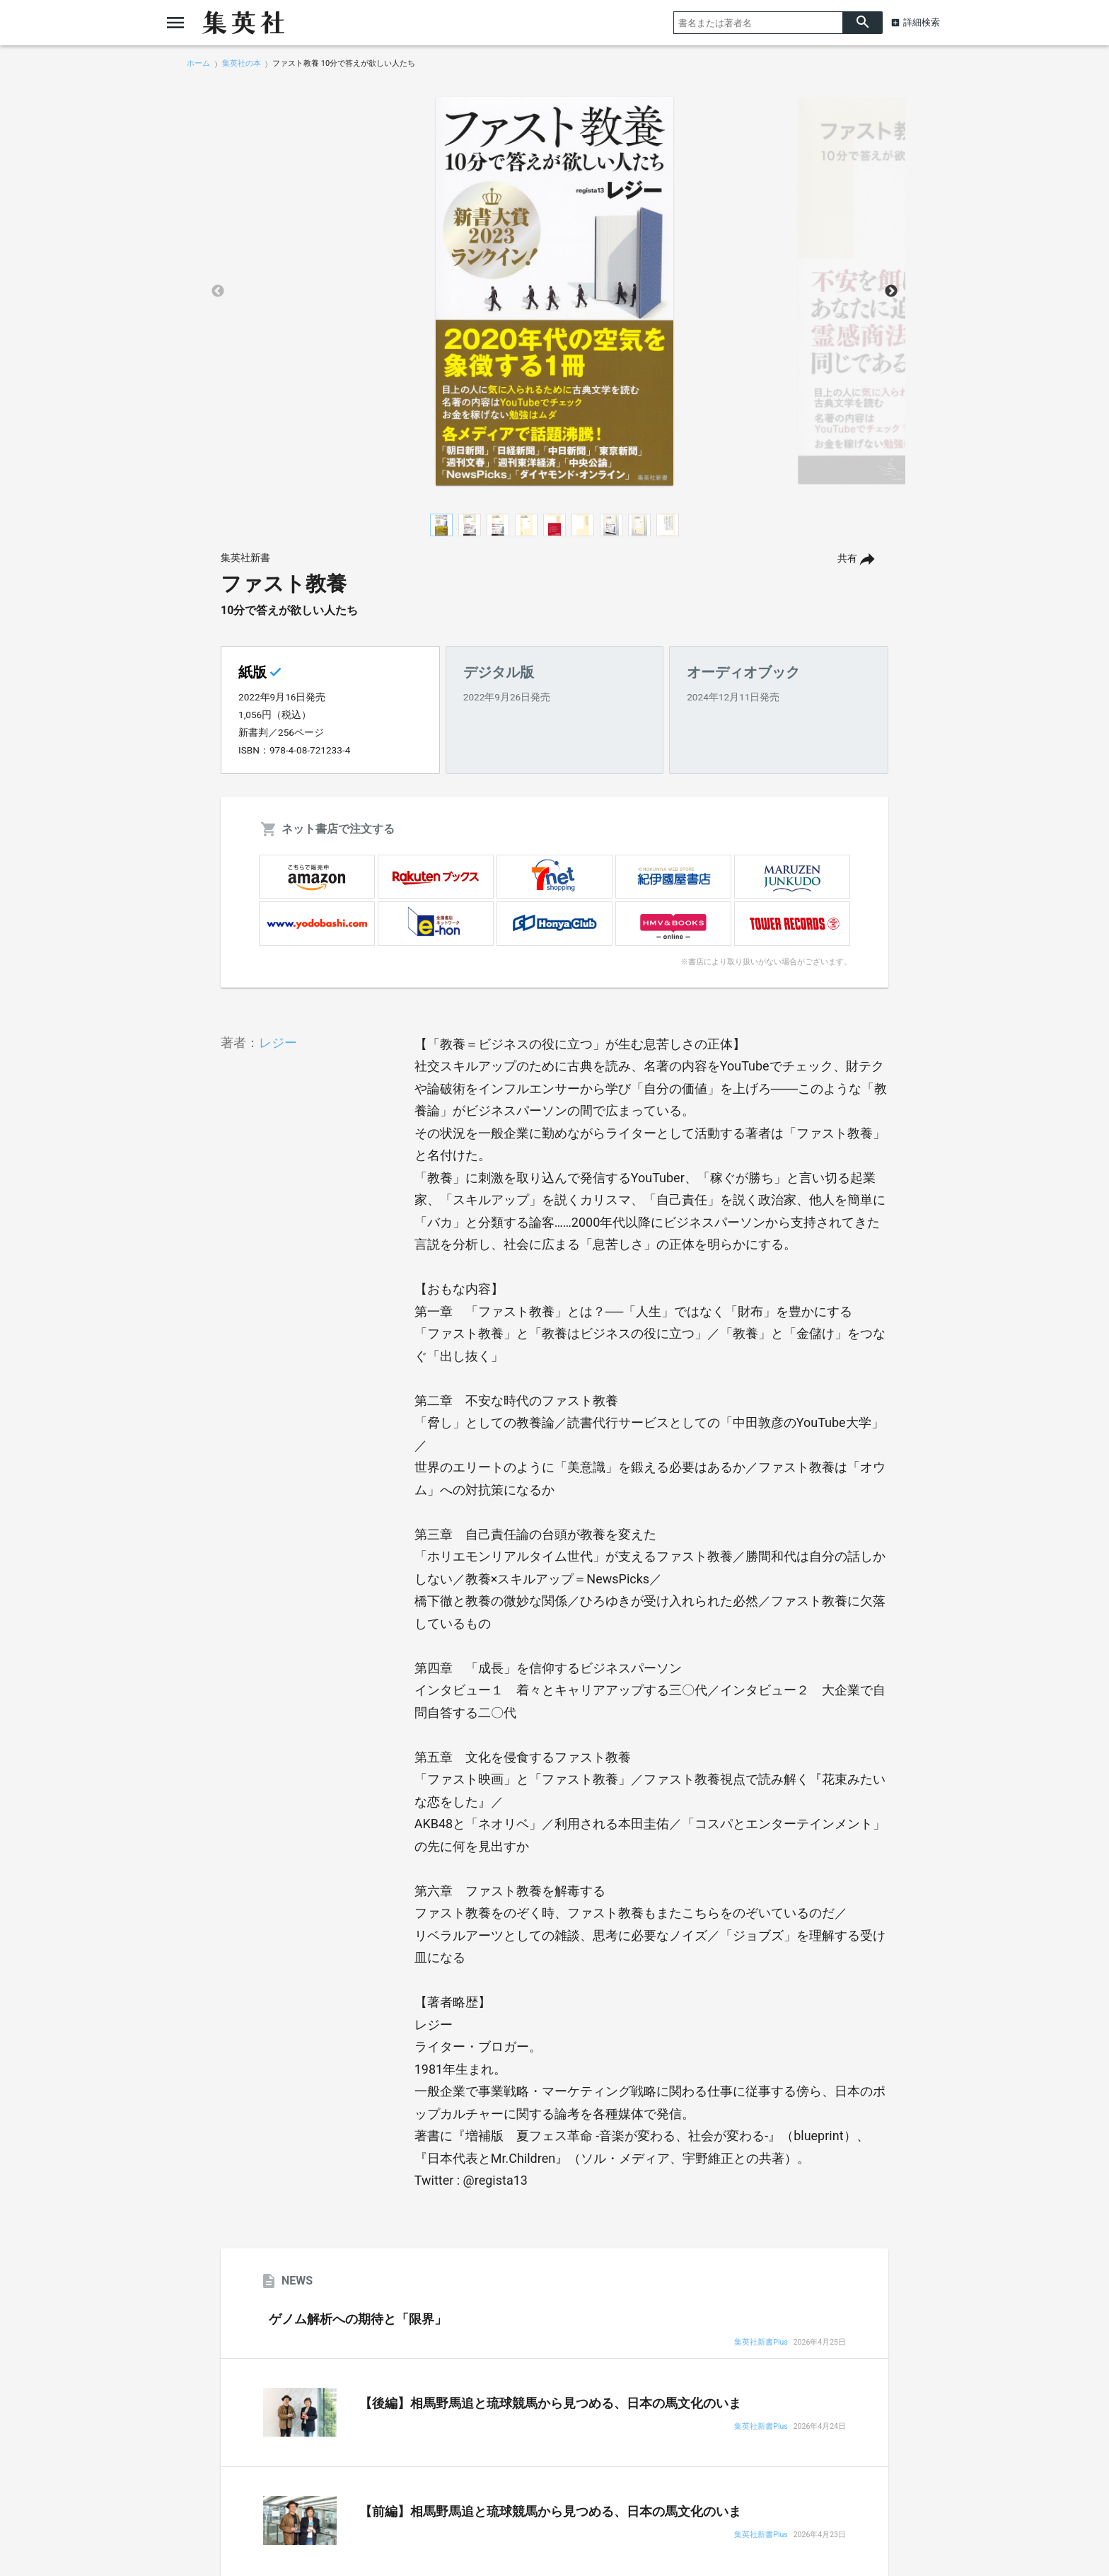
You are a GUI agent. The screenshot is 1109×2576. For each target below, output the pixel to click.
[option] (554, 291)
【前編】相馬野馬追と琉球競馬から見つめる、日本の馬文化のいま (550, 2512)
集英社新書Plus (760, 2343)
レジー (278, 1042)
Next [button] (891, 291)
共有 (847, 558)
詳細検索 (921, 22)
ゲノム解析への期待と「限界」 (358, 2319)
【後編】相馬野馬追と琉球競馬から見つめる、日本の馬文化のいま (550, 2403)
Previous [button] (218, 291)
